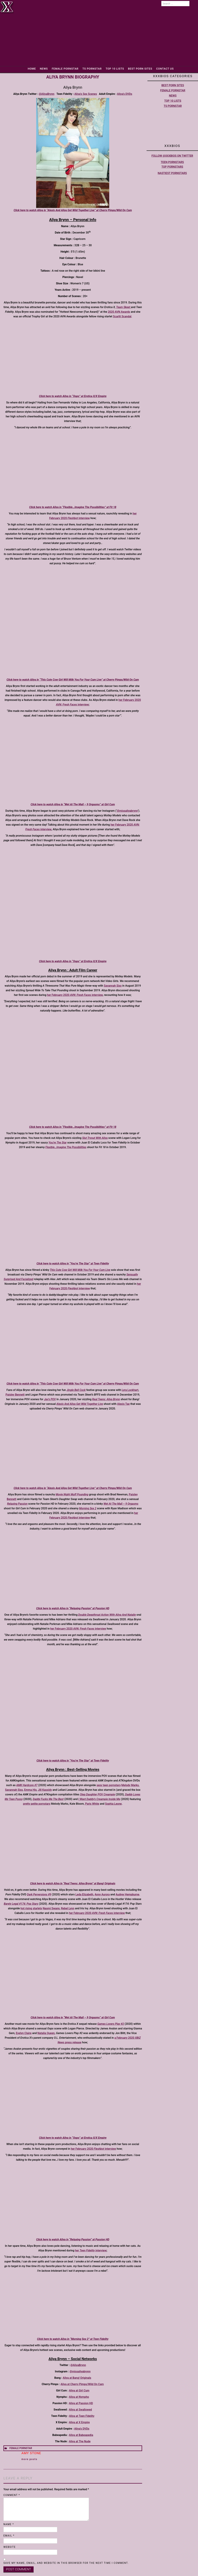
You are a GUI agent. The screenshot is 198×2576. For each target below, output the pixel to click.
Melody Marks (130, 1785)
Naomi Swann (51, 1908)
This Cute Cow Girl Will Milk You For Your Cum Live (80, 1270)
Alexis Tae (123, 1404)
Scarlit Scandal (122, 316)
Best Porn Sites (147, 68)
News (33, 68)
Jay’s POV (50, 1399)
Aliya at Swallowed (80, 2409)
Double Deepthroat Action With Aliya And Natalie (107, 1614)
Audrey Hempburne (127, 1894)
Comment (11, 2495)
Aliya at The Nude (80, 2441)
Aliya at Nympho (79, 2397)
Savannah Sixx (113, 985)
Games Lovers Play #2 (110, 2023)
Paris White (92, 1803)
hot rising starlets (31, 1908)
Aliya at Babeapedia (81, 2435)
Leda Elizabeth (84, 1894)
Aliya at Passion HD (81, 2403)
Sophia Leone (113, 1803)
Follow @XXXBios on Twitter (172, 155)
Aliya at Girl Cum (79, 2390)
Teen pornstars (172, 162)
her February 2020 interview (75, 995)
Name (8, 2524)
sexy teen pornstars (109, 1785)
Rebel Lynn (67, 1908)
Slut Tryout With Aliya (95, 1138)
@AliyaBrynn (46, 94)
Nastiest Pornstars (172, 173)
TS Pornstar (90, 68)
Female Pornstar (58, 68)
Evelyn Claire (23, 2033)
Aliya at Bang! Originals (77, 2377)
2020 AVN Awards (119, 311)
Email (8, 2535)
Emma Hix (30, 1789)
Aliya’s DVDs (124, 94)
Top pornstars (172, 166)
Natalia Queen (46, 2033)
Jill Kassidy (45, 1789)
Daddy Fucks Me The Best (48, 1799)
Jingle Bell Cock (76, 1390)
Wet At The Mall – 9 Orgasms (121, 1503)
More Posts (29, 2459)
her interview (90, 2250)
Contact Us (176, 68)
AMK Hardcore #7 (27, 1785)
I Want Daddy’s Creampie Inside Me (99, 1799)
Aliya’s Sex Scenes (85, 94)
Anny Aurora (102, 1894)
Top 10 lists (117, 68)
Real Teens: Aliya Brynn (106, 1399)
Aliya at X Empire (79, 2422)
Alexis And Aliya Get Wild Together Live (79, 1404)
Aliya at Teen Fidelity (81, 2416)
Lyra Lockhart (130, 1390)
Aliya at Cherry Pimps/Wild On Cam (82, 2384)
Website (9, 2547)
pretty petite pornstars (36, 1803)
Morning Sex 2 (87, 1508)
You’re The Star (58, 1142)
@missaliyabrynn (127, 810)
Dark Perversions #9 (39, 1894)
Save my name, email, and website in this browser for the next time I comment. (66, 2563)
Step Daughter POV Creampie (97, 1794)
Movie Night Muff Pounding (72, 1494)
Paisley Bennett (15, 1394)
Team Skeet (123, 307)
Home (19, 68)
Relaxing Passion (17, 1503)
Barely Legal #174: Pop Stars (21, 1903)
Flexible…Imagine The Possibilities (65, 1147)
